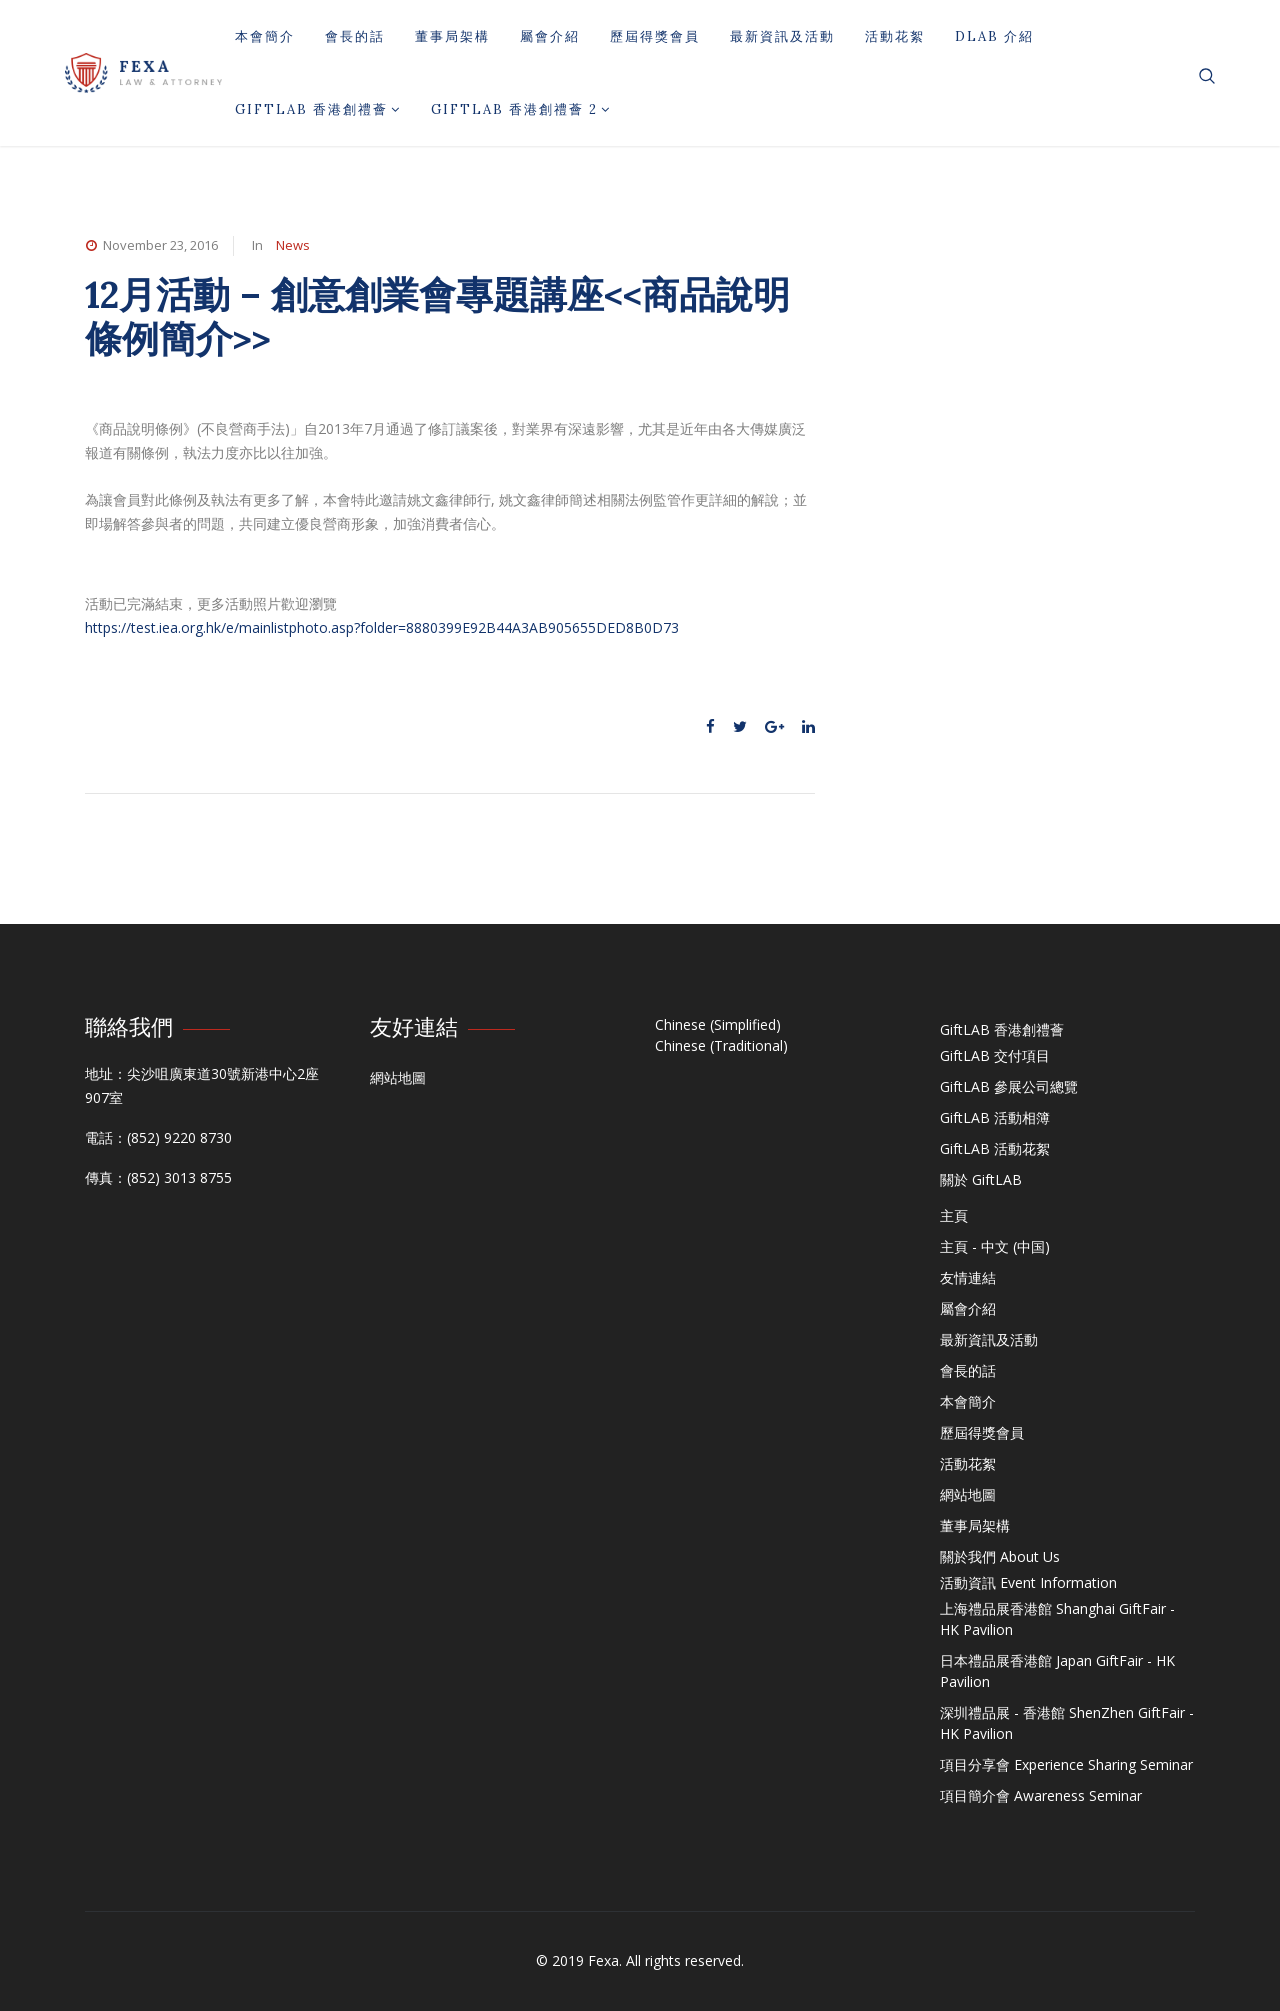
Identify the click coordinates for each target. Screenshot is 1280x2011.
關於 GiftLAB (981, 1179)
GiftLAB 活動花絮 (995, 1148)
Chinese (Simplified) (718, 1024)
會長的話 (355, 36)
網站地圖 (398, 1077)
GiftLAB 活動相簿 (995, 1117)
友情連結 (968, 1277)
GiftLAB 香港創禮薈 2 (521, 109)
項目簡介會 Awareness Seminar (1041, 1795)
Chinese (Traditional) (721, 1045)
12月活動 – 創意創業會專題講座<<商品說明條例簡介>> (437, 316)
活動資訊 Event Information (1028, 1582)
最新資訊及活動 (782, 36)
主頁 (954, 1215)
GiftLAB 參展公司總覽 (1009, 1086)
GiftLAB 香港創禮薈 (318, 109)
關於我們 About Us (1000, 1556)
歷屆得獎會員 (655, 36)
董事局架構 (452, 36)
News (293, 245)
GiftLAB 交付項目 (995, 1055)
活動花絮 (895, 36)
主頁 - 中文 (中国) (995, 1246)
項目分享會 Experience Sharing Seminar (1066, 1764)
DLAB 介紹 (994, 36)
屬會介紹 (550, 36)
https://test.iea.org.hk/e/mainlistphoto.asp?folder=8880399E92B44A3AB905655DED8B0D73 (382, 627)
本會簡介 (265, 36)
